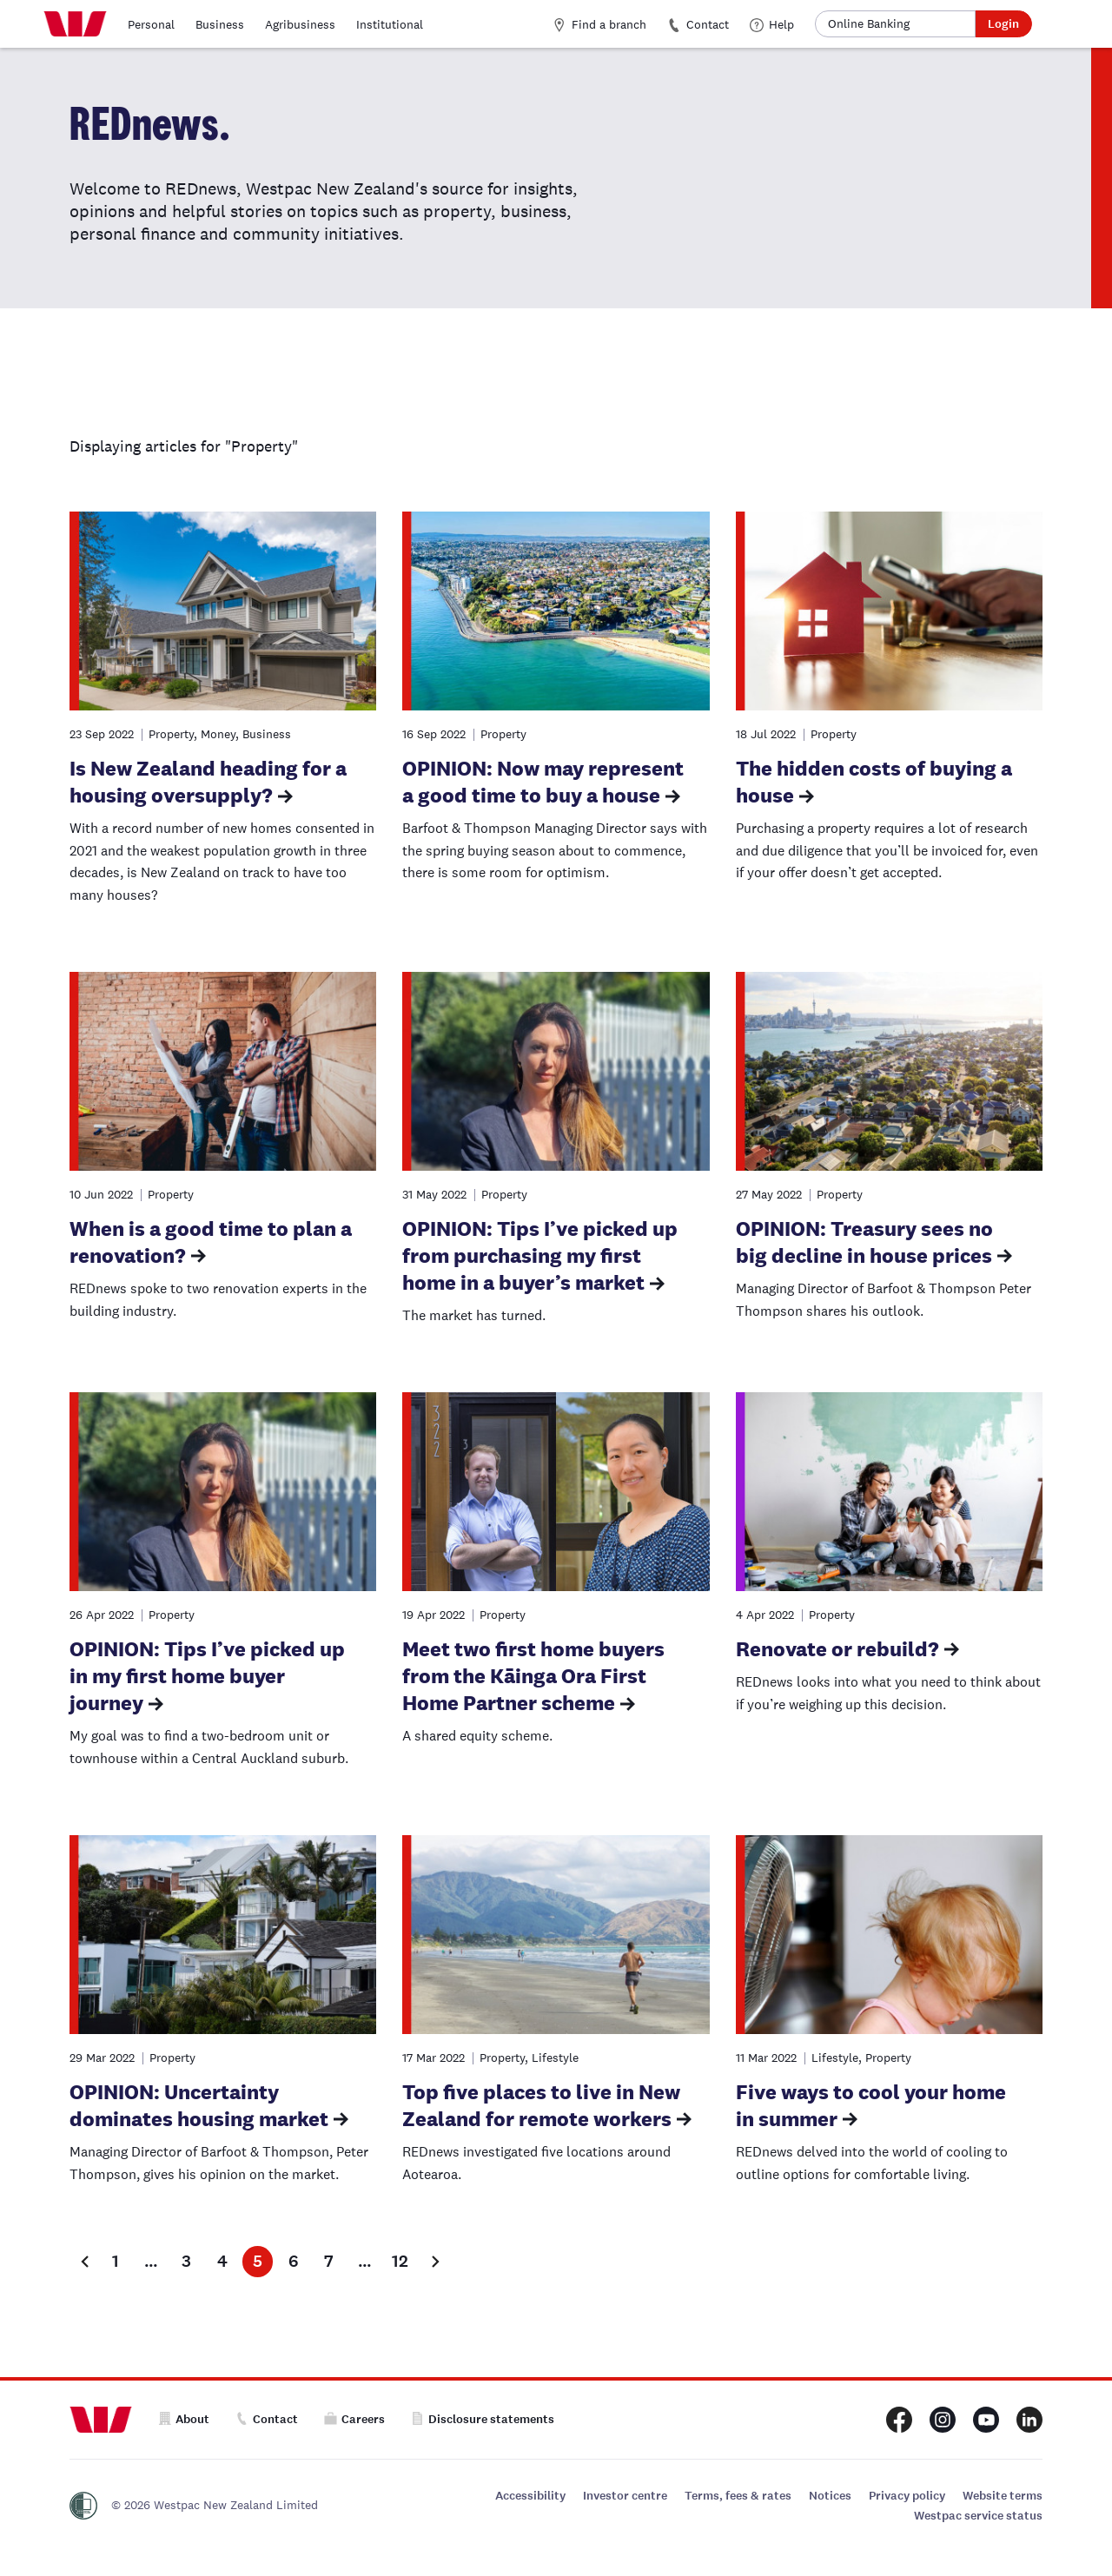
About (183, 2419)
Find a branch (599, 24)
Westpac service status (978, 2515)
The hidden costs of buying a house (874, 782)
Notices (830, 2495)
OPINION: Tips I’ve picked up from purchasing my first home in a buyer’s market (540, 1255)
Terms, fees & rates (738, 2495)
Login (1003, 24)
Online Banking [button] (869, 23)
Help (772, 24)
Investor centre (625, 2495)
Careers (354, 2419)
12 (400, 2261)
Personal (151, 24)
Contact (698, 24)
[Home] (75, 24)
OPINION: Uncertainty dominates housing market (199, 2105)
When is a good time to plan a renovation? (211, 1242)
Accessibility (530, 2495)
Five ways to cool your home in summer (871, 2105)
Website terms (1002, 2495)
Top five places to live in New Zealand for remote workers (541, 2105)
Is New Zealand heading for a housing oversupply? (208, 782)
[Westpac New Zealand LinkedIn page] (1029, 2420)
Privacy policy (907, 2495)
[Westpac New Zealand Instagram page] (943, 2420)
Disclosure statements (482, 2419)
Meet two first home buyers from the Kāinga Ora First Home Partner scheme (533, 1675)
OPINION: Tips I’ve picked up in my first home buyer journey (207, 1675)
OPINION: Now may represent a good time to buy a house (543, 782)
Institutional (389, 24)
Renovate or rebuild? (837, 1648)
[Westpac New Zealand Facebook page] (899, 2420)
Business (219, 24)
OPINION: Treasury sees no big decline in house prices (864, 1242)
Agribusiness (300, 24)
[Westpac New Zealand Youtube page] (986, 2420)
